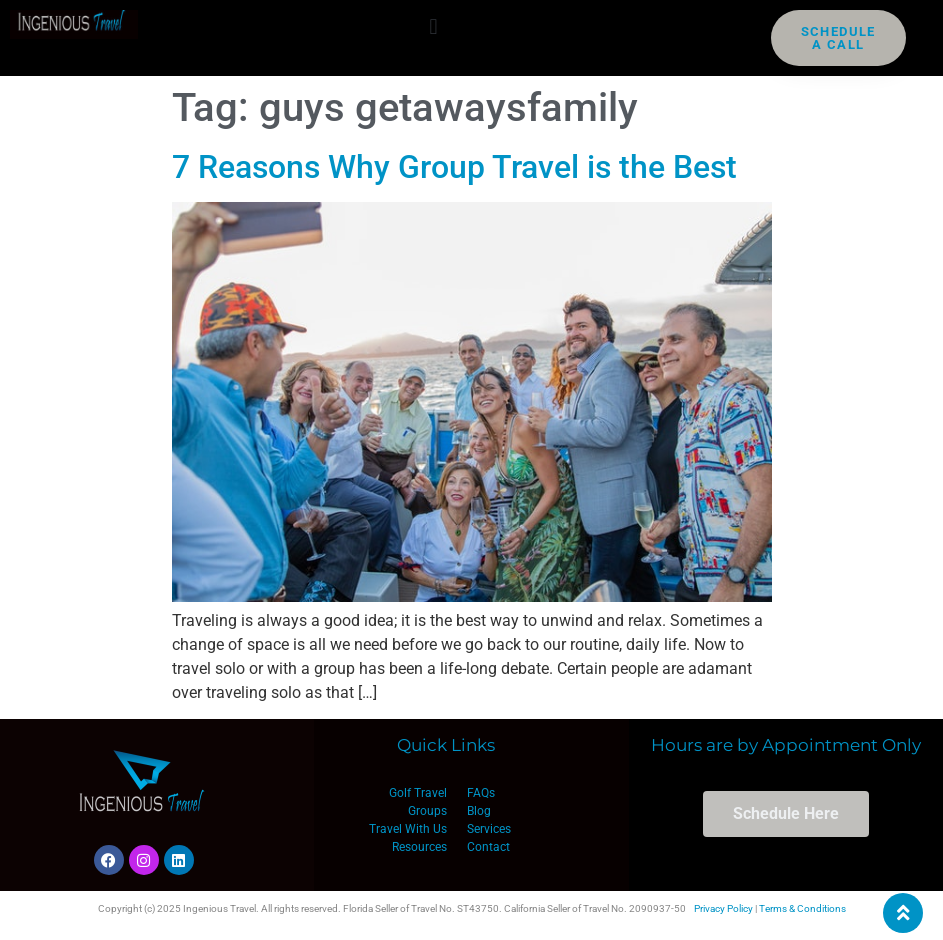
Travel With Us (408, 829)
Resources (419, 847)
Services (489, 829)
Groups (427, 811)
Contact (488, 847)
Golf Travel (418, 793)
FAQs (481, 793)
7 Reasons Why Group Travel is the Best (454, 167)
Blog (479, 811)
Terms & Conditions (802, 908)
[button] (433, 26)
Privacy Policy (723, 908)
